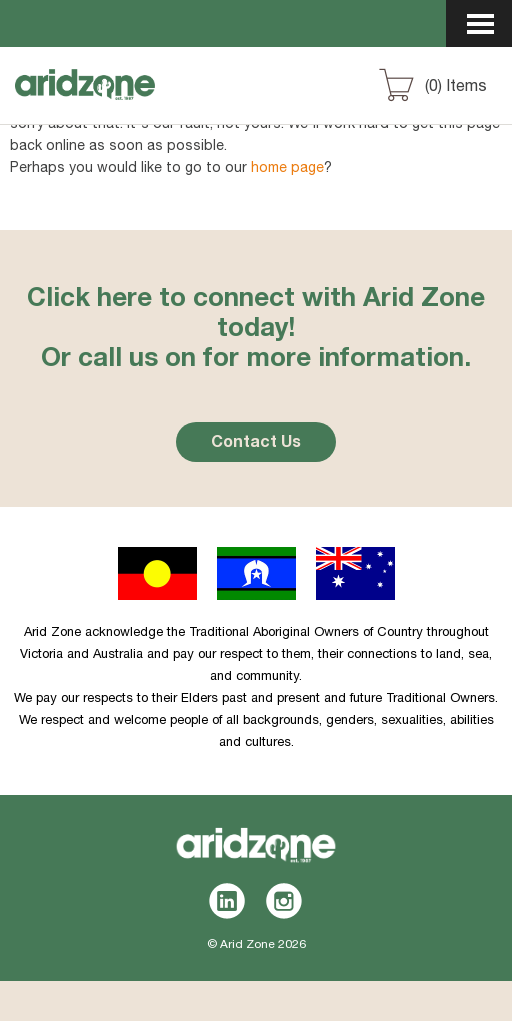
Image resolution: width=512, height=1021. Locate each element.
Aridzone (121, 103)
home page (287, 169)
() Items (456, 88)
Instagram (284, 901)
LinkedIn (227, 901)
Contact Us (256, 444)
